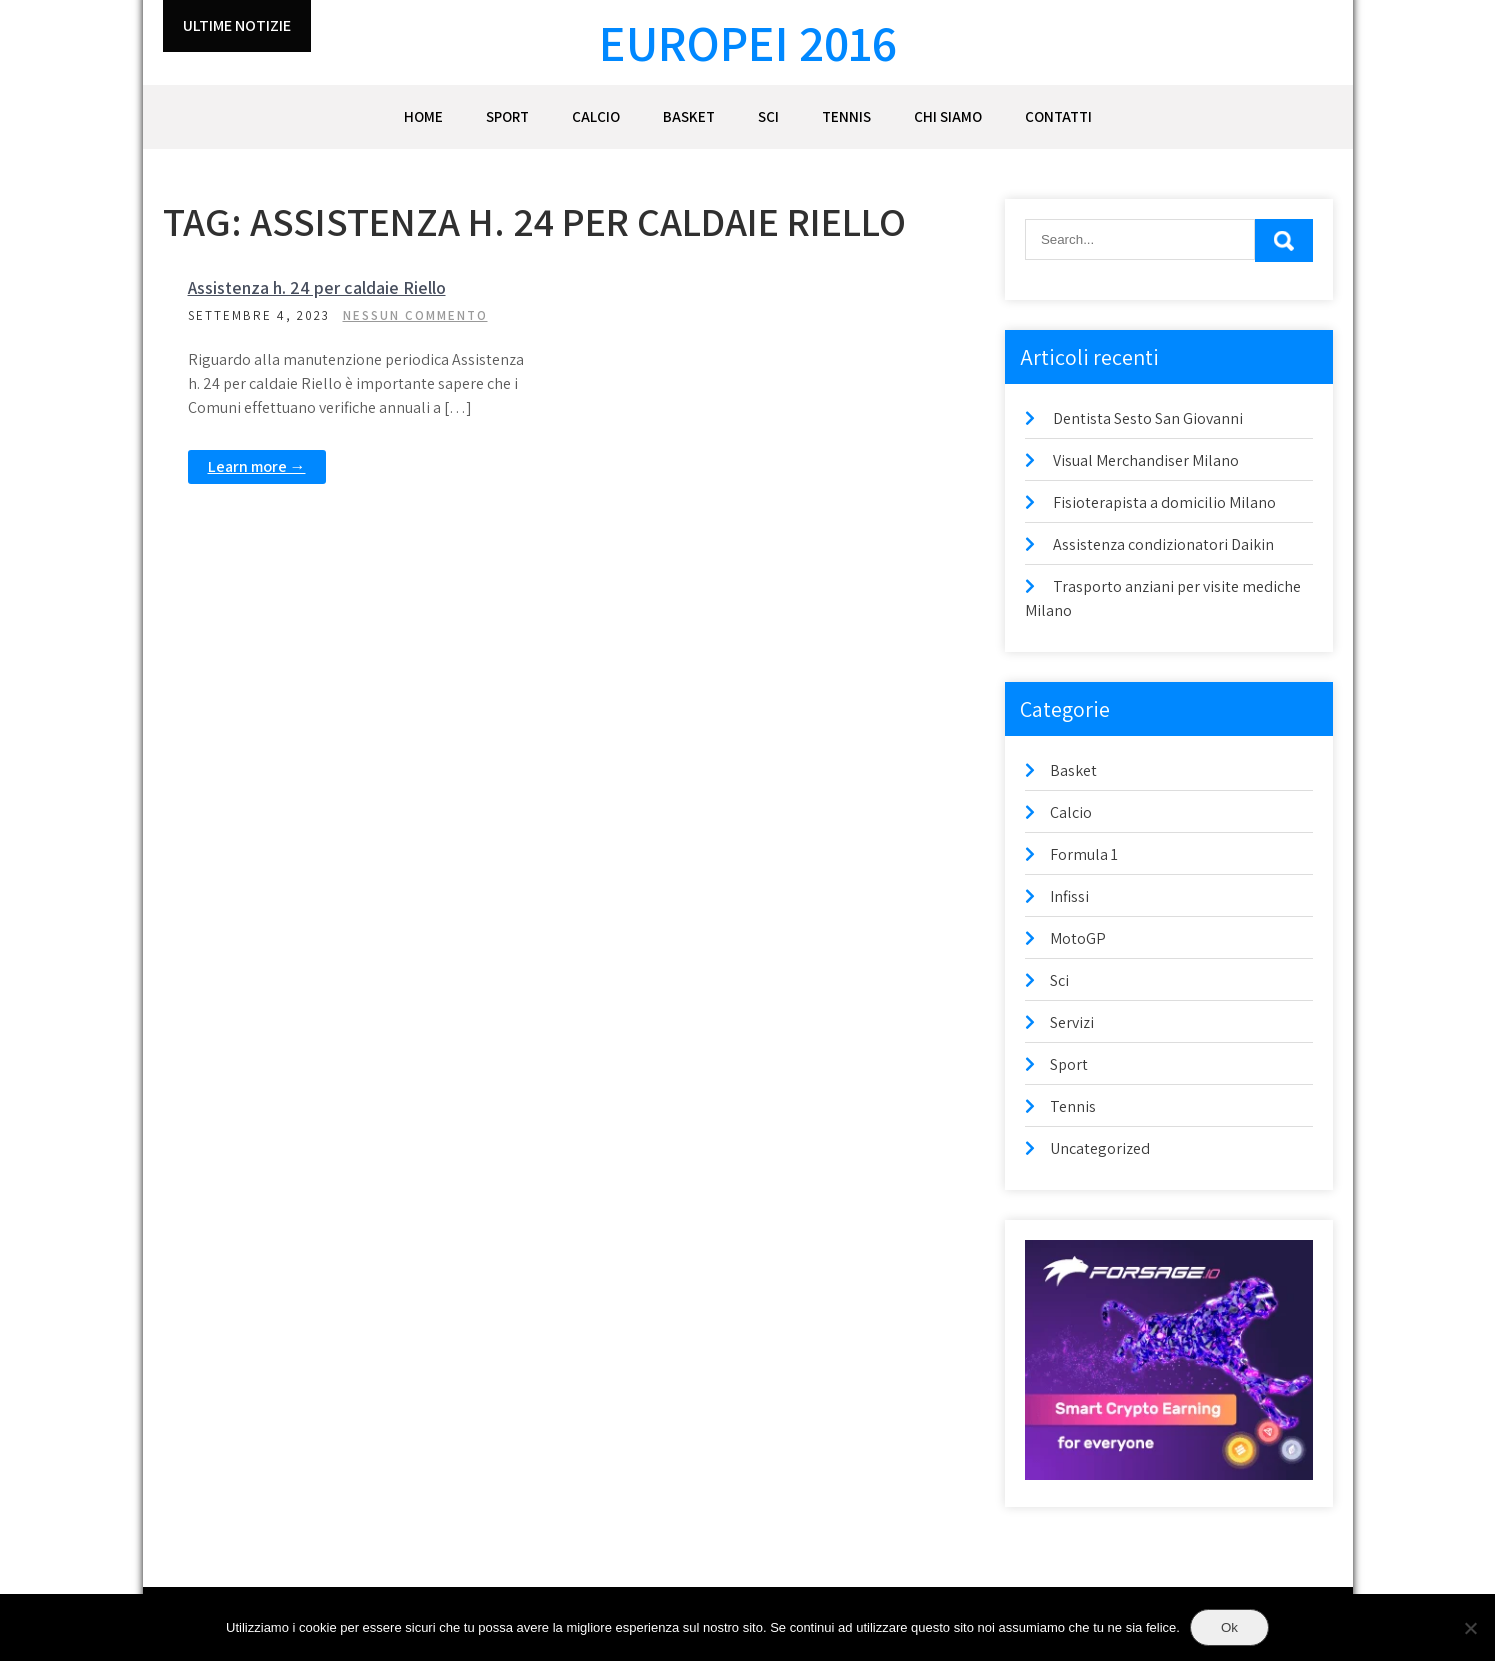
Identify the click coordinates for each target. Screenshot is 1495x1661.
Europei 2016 (748, 42)
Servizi (1072, 1022)
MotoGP (1078, 938)
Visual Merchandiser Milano (1146, 460)
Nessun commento (415, 315)
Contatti (1058, 116)
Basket (689, 116)
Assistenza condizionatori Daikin (1163, 544)
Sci (768, 116)
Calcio (596, 116)
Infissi (1069, 896)
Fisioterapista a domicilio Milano (1164, 502)
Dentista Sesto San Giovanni (1148, 418)
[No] (1470, 1628)
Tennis (846, 116)
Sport (507, 116)
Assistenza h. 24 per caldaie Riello (317, 287)
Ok (1229, 1627)
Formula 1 (1084, 854)
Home (423, 116)
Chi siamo (948, 116)
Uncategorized (1100, 1148)
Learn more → (257, 466)
